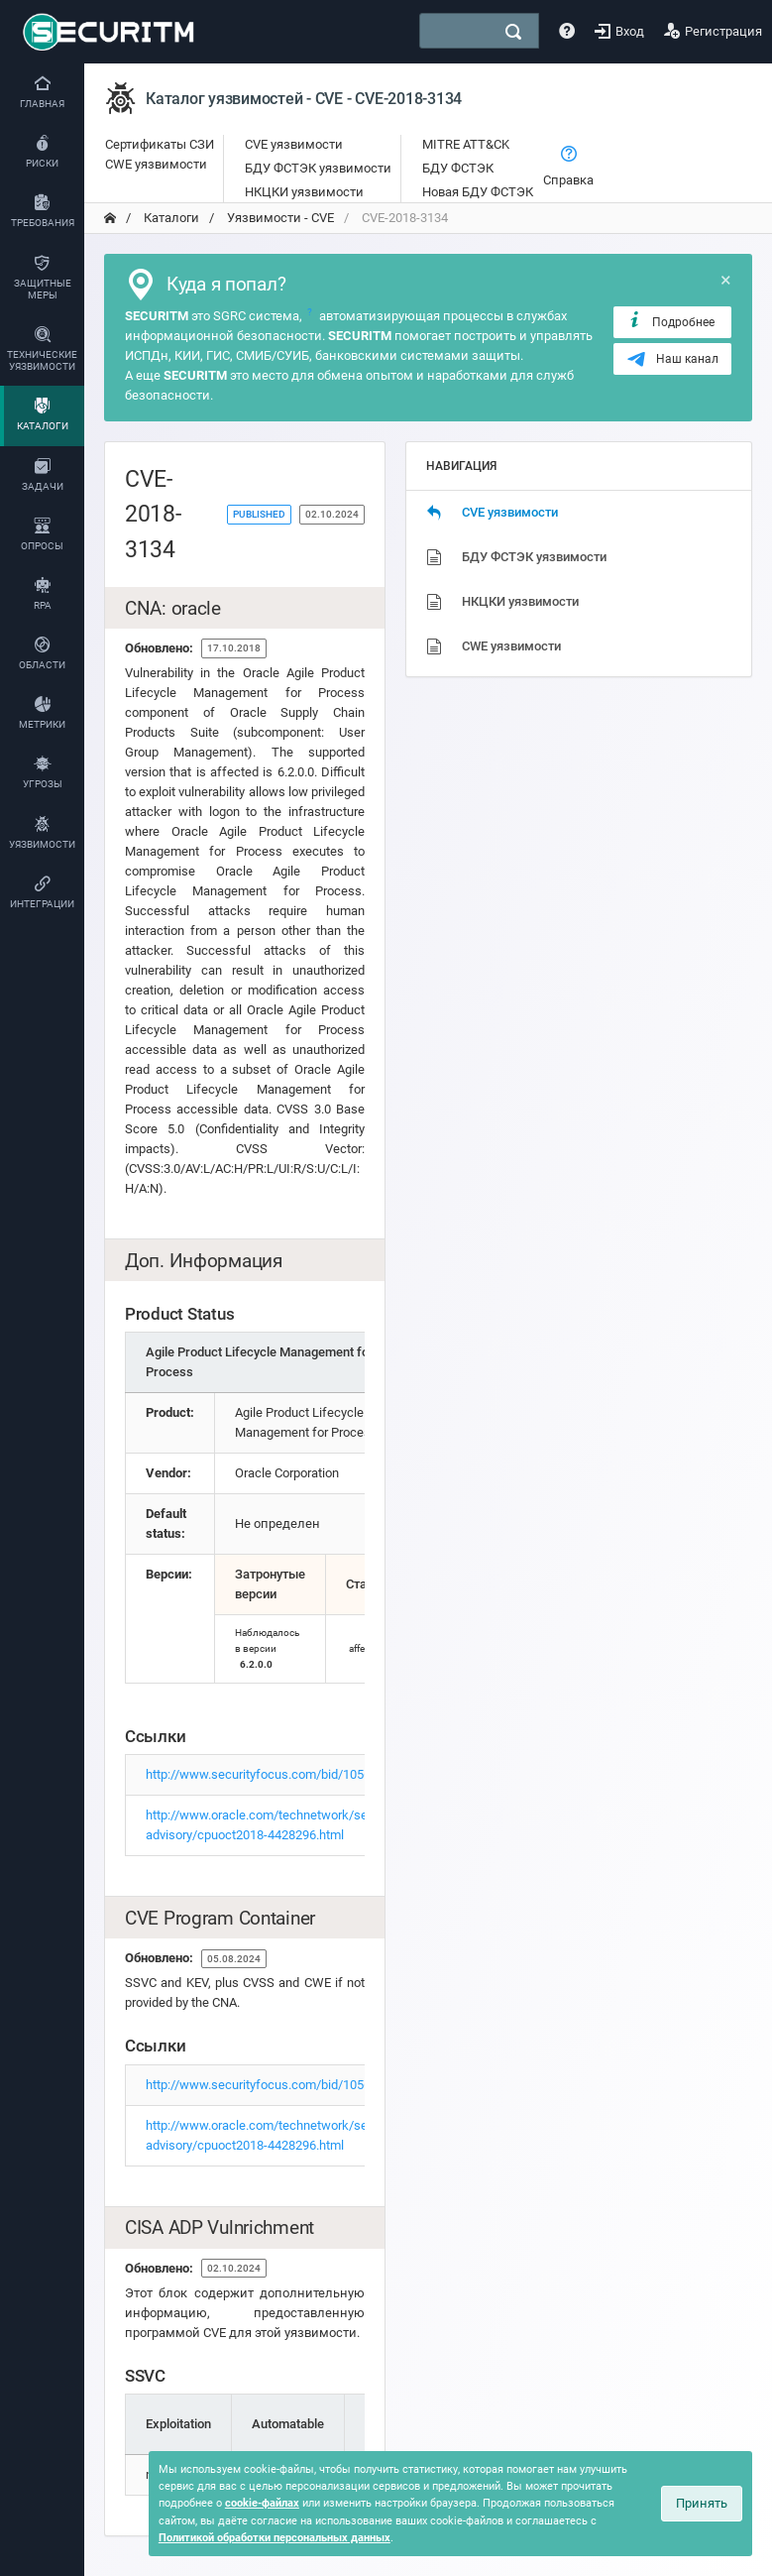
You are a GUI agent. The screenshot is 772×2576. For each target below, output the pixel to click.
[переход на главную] (110, 218)
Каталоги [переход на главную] (170, 217)
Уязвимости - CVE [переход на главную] (279, 217)
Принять (701, 2503)
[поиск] (513, 32)
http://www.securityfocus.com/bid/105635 (265, 1774)
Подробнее (670, 321)
